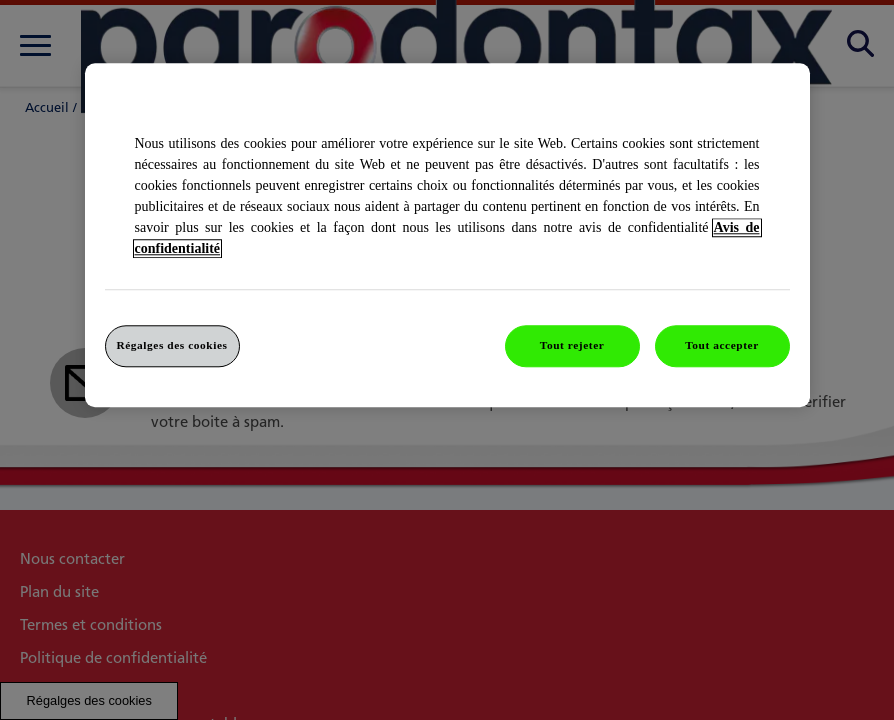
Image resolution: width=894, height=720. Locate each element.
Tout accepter (722, 345)
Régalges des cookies (171, 345)
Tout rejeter (572, 345)
